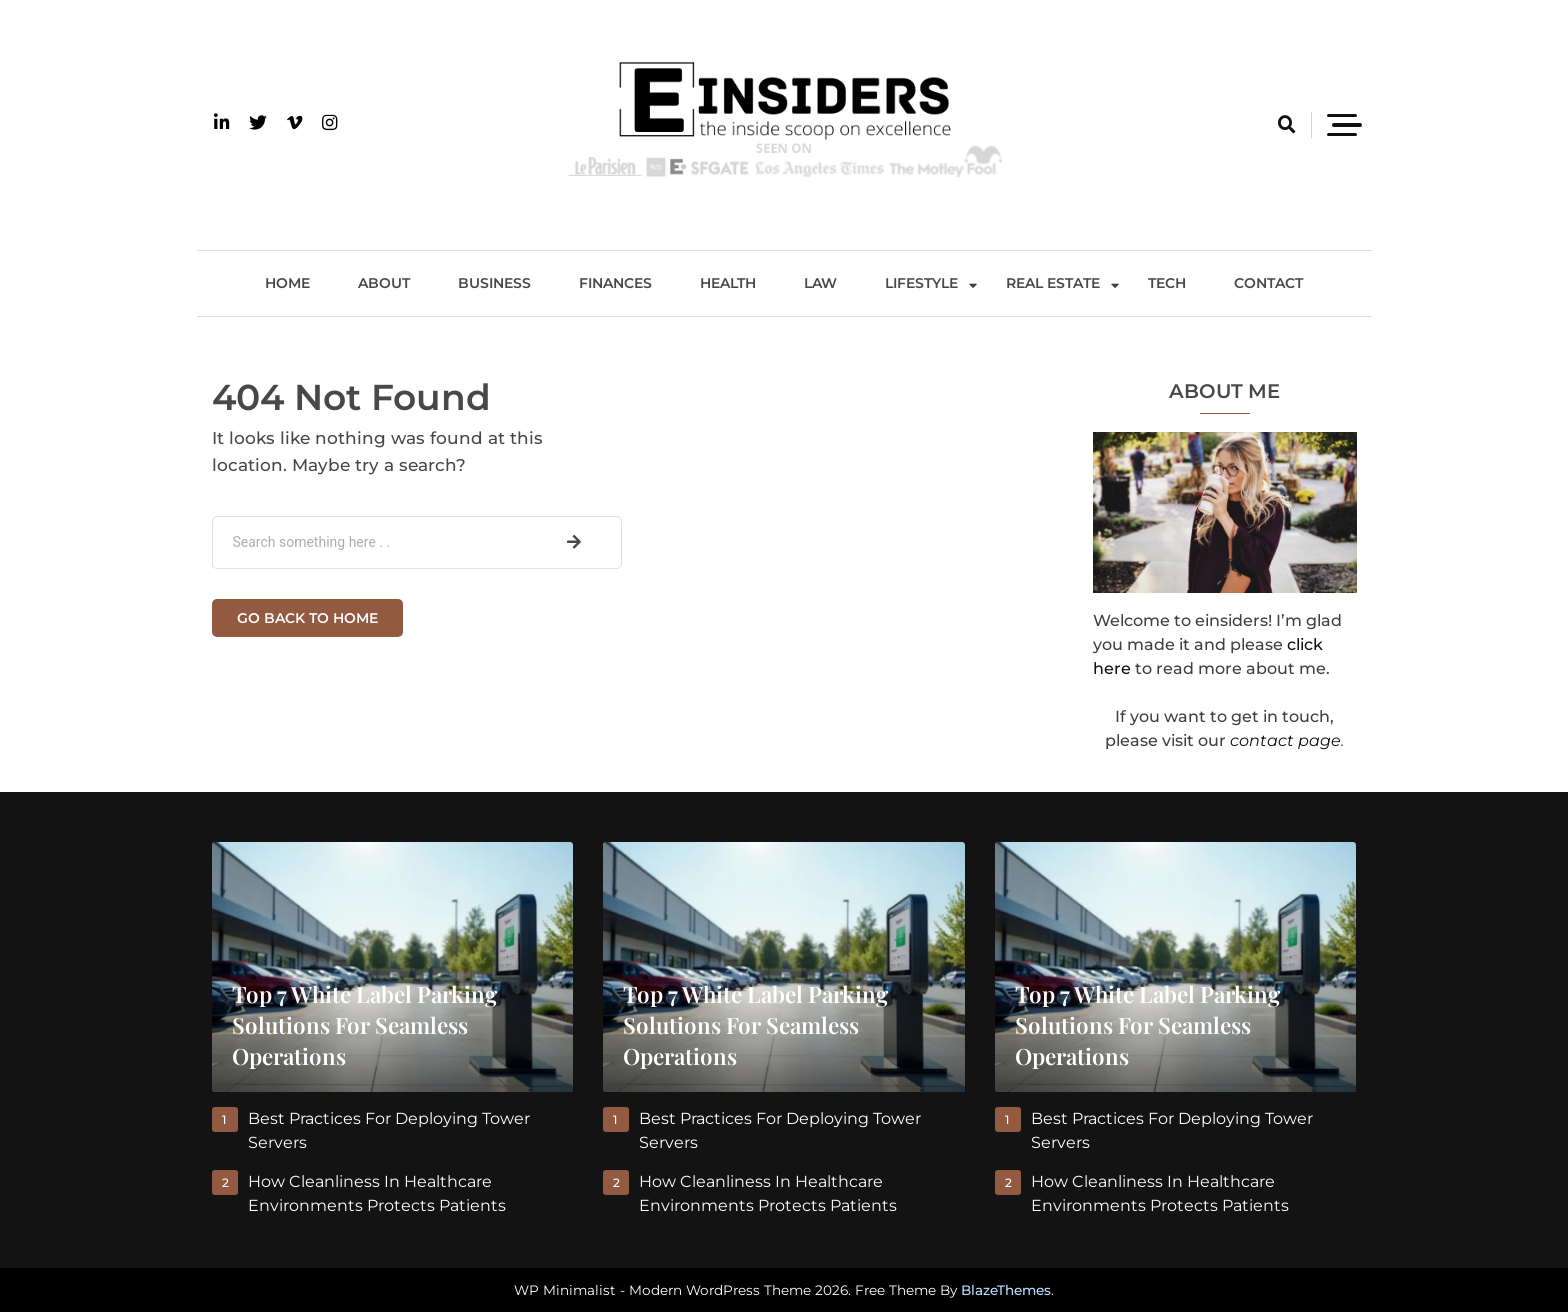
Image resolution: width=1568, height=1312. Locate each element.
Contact (1268, 283)
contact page (1285, 740)
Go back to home (307, 618)
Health (728, 283)
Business (494, 283)
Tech (1167, 283)
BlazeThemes (1006, 1290)
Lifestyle (921, 283)
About (384, 283)
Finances (615, 283)
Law (820, 283)
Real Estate (1053, 283)
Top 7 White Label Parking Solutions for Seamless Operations (364, 1025)
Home (287, 283)
